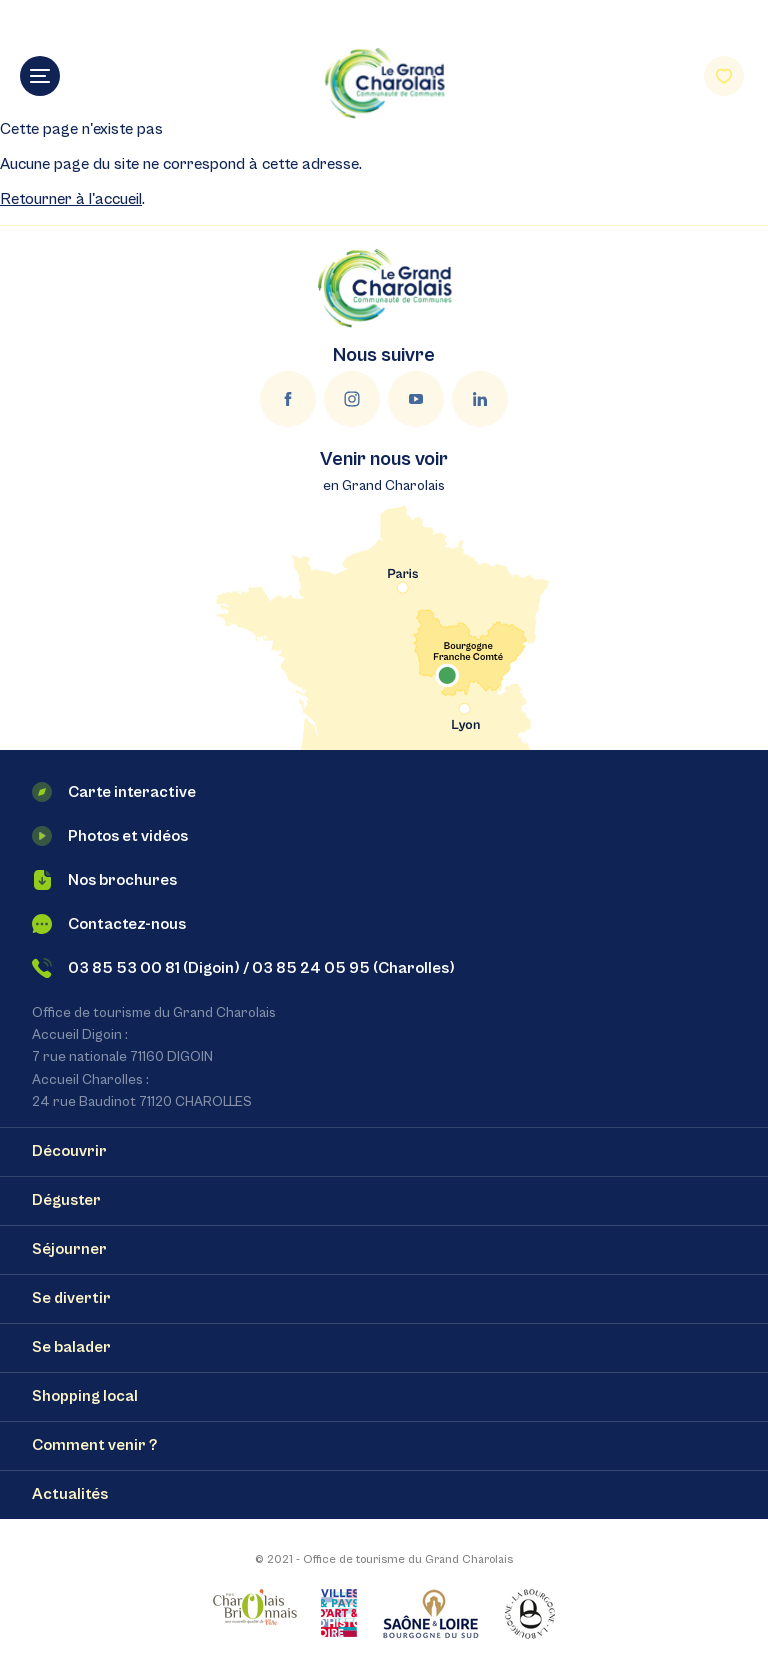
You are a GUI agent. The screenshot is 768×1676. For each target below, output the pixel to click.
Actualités (70, 1494)
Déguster (66, 1200)
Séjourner (69, 1249)
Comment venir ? (94, 1445)
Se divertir (71, 1298)
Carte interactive (114, 792)
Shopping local (85, 1396)
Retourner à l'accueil (71, 199)
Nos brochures (104, 880)
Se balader (71, 1347)
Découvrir (69, 1151)
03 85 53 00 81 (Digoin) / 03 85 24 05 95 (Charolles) (243, 968)
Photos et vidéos (110, 836)
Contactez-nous (109, 924)
